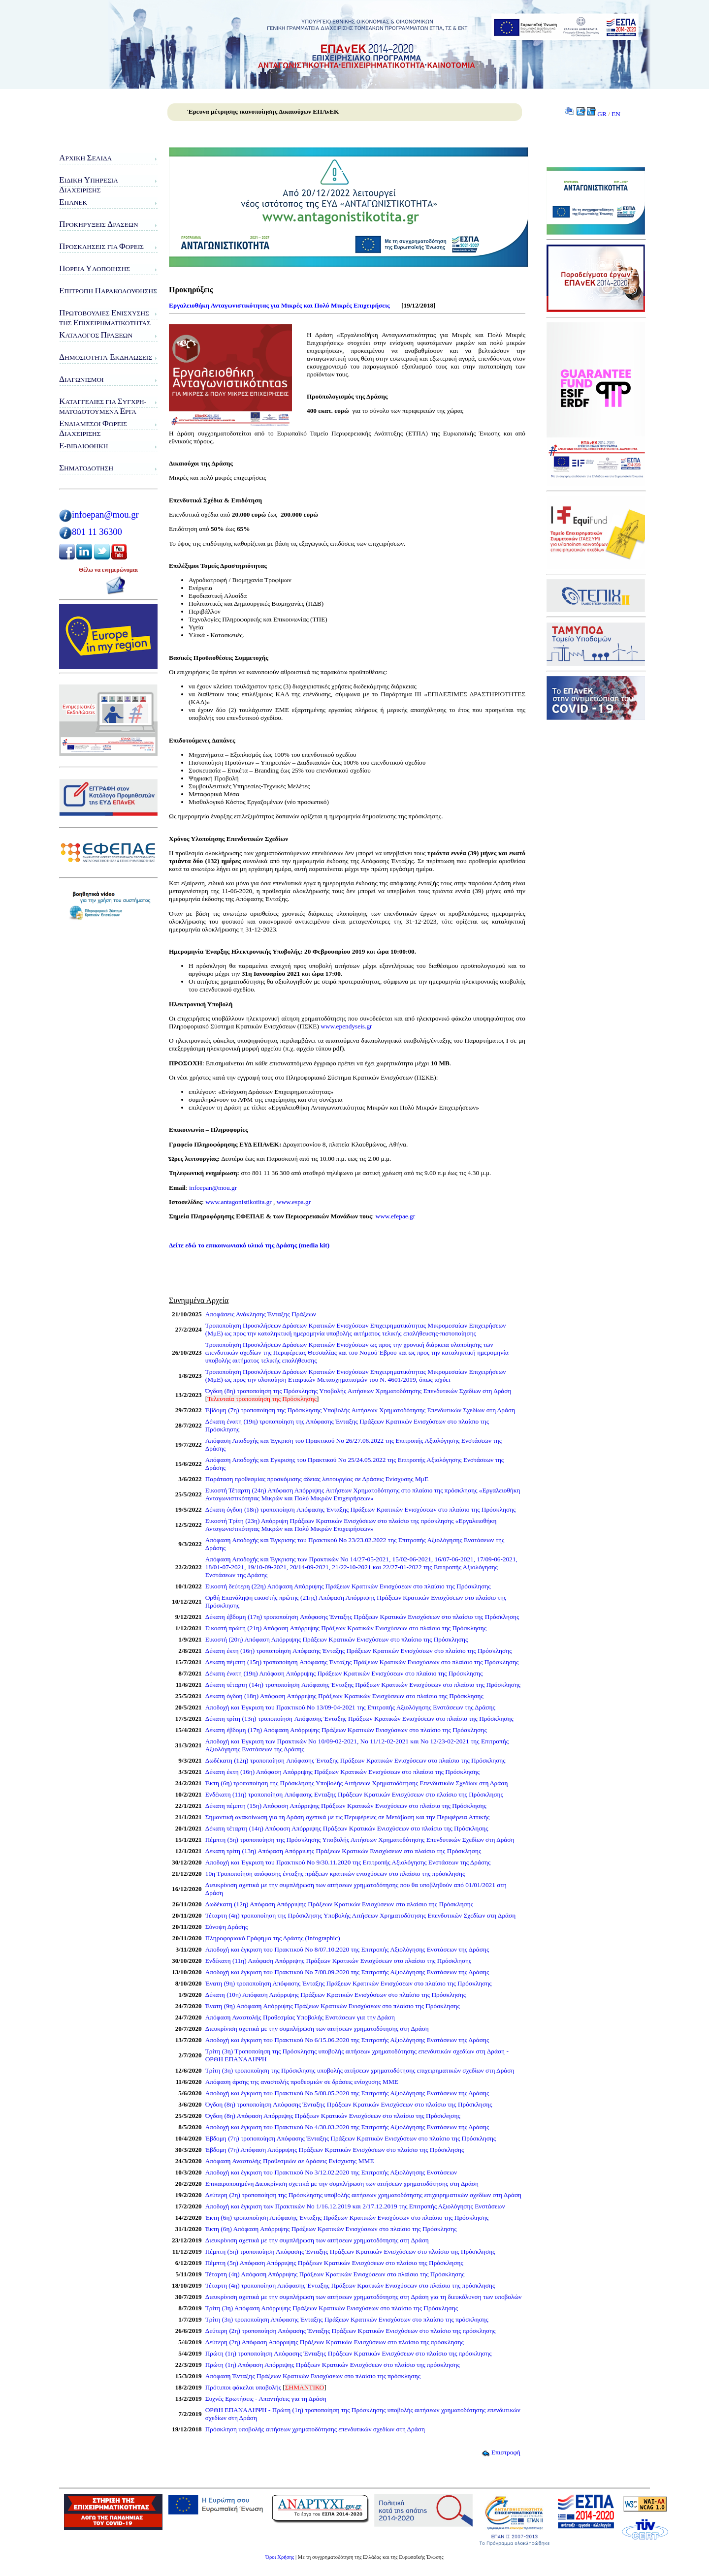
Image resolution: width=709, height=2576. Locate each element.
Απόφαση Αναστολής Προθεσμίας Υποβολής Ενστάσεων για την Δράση (300, 2017)
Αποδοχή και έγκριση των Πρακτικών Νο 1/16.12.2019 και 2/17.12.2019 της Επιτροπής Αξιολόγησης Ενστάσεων (355, 2206)
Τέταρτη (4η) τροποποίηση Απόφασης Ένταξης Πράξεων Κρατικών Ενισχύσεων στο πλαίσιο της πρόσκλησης (350, 2285)
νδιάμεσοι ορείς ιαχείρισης (93, 428)
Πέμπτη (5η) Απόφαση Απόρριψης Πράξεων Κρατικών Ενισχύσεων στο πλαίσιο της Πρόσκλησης (334, 2262)
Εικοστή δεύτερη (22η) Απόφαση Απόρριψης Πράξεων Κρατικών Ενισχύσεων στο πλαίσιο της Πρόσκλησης (348, 1586)
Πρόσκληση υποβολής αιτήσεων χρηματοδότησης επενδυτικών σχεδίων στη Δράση (315, 2429)
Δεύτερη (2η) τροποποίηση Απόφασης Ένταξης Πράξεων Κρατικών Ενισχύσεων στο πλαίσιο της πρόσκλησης (350, 2330)
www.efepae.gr (396, 1216)
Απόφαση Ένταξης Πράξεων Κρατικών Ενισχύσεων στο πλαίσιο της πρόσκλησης (312, 2376)
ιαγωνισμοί (81, 379)
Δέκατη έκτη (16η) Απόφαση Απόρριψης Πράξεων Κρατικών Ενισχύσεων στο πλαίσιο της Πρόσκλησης (342, 1771)
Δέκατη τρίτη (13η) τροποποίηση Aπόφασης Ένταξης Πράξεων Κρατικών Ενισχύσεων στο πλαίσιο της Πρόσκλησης (359, 1718)
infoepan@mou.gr (105, 514)
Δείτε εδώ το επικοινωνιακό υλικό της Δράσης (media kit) (249, 1245)
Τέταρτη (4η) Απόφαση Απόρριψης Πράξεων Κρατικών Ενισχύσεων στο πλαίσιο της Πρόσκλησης (335, 2274)
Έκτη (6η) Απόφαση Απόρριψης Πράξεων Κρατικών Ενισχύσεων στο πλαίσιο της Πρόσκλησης (331, 2229)
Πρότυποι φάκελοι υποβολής (243, 2387)
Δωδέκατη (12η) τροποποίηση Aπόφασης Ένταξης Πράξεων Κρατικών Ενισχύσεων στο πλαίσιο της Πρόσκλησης (355, 1760)
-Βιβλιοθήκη (83, 445)
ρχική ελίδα (85, 157)
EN (616, 114)
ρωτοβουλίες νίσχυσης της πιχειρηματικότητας (105, 317)
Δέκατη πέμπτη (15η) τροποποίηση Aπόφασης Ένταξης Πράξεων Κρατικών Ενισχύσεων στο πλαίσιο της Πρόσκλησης (362, 1662)
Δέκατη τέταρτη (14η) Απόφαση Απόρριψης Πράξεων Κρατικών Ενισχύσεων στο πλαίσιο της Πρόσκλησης (346, 1828)
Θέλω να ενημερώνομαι (108, 569)
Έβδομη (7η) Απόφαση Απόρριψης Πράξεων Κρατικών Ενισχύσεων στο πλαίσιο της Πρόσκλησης (334, 2149)
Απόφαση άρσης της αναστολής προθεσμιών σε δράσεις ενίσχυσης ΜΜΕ (301, 2081)
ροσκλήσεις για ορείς (101, 246)
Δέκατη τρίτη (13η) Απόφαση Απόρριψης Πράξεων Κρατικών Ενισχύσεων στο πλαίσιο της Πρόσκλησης (343, 1851)
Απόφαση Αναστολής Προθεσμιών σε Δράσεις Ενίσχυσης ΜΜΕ (289, 2161)
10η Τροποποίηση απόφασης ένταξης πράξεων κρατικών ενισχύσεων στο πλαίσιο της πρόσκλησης (335, 1873)
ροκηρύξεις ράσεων (98, 224)
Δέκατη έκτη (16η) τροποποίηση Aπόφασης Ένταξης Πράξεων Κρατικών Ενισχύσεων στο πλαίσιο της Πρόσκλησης (358, 1650)
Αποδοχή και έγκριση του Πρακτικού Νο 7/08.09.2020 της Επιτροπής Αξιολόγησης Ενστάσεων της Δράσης (347, 1972)
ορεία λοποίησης (94, 268)
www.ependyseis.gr (346, 1026)
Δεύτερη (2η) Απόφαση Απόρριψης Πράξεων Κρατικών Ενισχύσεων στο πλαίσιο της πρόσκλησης (334, 2342)
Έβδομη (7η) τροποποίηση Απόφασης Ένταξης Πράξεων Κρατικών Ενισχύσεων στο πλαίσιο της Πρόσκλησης (350, 2138)
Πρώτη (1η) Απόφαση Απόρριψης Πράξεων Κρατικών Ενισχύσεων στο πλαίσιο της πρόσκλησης (332, 2364)
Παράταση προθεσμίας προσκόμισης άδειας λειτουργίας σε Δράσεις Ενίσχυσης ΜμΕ (316, 1479)
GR (602, 114)
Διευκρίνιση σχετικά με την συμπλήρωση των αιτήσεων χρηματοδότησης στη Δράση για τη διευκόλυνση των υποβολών (363, 2296)
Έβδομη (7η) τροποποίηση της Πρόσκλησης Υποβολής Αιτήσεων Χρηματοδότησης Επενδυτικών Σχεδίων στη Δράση (360, 1410)
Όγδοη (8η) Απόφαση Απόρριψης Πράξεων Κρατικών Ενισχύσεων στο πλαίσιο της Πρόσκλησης (332, 2115)
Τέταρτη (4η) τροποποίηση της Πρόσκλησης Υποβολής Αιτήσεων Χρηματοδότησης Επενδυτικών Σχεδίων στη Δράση (360, 1915)
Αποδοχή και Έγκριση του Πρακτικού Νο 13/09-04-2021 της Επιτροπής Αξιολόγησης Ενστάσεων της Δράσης (350, 1707)
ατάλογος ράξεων (95, 335)
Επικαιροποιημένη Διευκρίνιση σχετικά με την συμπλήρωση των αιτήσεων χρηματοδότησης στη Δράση (342, 2183)
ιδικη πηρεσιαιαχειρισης (88, 184)
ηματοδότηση (86, 467)
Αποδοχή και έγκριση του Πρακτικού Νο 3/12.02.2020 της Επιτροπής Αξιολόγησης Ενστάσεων (331, 2172)
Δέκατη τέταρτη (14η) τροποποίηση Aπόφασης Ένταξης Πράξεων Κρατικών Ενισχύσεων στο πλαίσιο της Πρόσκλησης (362, 1684)
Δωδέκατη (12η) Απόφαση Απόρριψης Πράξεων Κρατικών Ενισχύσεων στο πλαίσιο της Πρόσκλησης (339, 1904)
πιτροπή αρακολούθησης (108, 290)
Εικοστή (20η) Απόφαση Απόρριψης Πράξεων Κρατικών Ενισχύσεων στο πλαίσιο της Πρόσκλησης (336, 1639)
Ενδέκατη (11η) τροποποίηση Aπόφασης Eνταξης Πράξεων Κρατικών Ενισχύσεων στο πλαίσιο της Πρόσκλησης (354, 1794)
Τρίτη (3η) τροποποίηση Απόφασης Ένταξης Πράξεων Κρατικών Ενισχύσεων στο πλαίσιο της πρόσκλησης (346, 2319)
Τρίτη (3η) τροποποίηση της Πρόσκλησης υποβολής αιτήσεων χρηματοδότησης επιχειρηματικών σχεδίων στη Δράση (360, 2070)
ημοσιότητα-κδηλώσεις (105, 357)
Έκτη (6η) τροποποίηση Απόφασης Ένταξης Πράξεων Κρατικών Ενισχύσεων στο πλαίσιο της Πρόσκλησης (347, 2217)
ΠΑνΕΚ (73, 202)
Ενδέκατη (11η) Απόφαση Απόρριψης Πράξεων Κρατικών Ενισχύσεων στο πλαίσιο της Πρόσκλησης (338, 1960)
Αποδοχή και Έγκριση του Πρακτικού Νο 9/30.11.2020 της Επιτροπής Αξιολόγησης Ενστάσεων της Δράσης (348, 1862)
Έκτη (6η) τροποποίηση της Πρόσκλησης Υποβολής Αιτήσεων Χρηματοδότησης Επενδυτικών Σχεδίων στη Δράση (356, 1783)
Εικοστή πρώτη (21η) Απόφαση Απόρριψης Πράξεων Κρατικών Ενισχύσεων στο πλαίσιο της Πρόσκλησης (345, 1628)
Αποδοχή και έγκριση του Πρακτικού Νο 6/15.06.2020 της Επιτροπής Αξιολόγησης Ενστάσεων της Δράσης (347, 2040)
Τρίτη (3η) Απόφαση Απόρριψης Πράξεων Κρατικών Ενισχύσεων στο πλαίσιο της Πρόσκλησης (331, 2308)
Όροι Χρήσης (279, 2557)
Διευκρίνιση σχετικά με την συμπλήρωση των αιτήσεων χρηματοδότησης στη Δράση (317, 2028)
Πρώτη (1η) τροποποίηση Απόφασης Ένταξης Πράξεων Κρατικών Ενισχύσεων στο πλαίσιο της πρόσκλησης (348, 2353)
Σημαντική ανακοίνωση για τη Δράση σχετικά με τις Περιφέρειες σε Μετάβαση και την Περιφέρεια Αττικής (347, 1817)
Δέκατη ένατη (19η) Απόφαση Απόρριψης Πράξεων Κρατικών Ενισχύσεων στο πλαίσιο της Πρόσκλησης (344, 1673)
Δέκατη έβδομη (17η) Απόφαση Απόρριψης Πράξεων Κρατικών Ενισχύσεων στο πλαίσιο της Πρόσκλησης (346, 1730)
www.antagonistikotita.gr (238, 1202)
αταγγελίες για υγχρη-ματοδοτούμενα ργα (102, 406)
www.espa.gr (294, 1202)
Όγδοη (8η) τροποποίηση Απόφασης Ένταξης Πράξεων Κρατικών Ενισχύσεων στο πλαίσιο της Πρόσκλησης (348, 2104)
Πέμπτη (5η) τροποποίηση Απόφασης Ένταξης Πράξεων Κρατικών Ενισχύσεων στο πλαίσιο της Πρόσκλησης (350, 2251)
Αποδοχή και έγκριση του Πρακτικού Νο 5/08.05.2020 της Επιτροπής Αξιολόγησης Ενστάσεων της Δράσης (347, 2093)
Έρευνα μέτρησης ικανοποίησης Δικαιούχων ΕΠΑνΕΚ (263, 111)
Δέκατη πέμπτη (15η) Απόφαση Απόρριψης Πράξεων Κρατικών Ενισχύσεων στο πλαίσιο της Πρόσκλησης (345, 1805)
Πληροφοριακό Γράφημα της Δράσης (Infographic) (272, 1938)
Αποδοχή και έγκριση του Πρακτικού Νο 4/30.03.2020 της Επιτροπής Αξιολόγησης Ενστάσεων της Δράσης (347, 2127)
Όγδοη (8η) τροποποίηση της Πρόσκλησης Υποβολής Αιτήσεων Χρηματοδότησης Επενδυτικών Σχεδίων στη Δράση (358, 1391)
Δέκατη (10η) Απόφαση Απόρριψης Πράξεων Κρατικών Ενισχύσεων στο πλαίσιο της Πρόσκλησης (335, 1994)
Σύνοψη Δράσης (226, 1926)
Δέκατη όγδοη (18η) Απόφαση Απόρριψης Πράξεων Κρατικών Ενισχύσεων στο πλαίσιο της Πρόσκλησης (344, 1696)
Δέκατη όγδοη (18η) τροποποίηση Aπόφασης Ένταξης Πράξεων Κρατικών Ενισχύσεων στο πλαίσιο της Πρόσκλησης (360, 1509)
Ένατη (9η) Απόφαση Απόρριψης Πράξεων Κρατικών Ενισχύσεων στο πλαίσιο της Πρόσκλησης (332, 2006)
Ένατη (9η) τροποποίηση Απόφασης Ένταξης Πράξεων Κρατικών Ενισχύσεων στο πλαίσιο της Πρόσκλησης (348, 1983)
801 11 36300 (97, 532)
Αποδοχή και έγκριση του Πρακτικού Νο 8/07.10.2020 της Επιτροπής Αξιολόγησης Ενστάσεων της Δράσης (347, 1949)
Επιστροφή (501, 2452)
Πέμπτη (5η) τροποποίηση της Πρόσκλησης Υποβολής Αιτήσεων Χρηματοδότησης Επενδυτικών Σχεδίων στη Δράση (360, 1839)
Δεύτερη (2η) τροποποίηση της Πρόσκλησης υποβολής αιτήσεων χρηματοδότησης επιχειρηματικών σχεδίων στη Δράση (363, 2195)
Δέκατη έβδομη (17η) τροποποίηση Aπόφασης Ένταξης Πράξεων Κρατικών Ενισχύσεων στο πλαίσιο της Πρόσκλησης (362, 1616)
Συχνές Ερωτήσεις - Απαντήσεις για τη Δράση (265, 2398)
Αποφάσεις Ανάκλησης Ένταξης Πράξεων (260, 1314)
